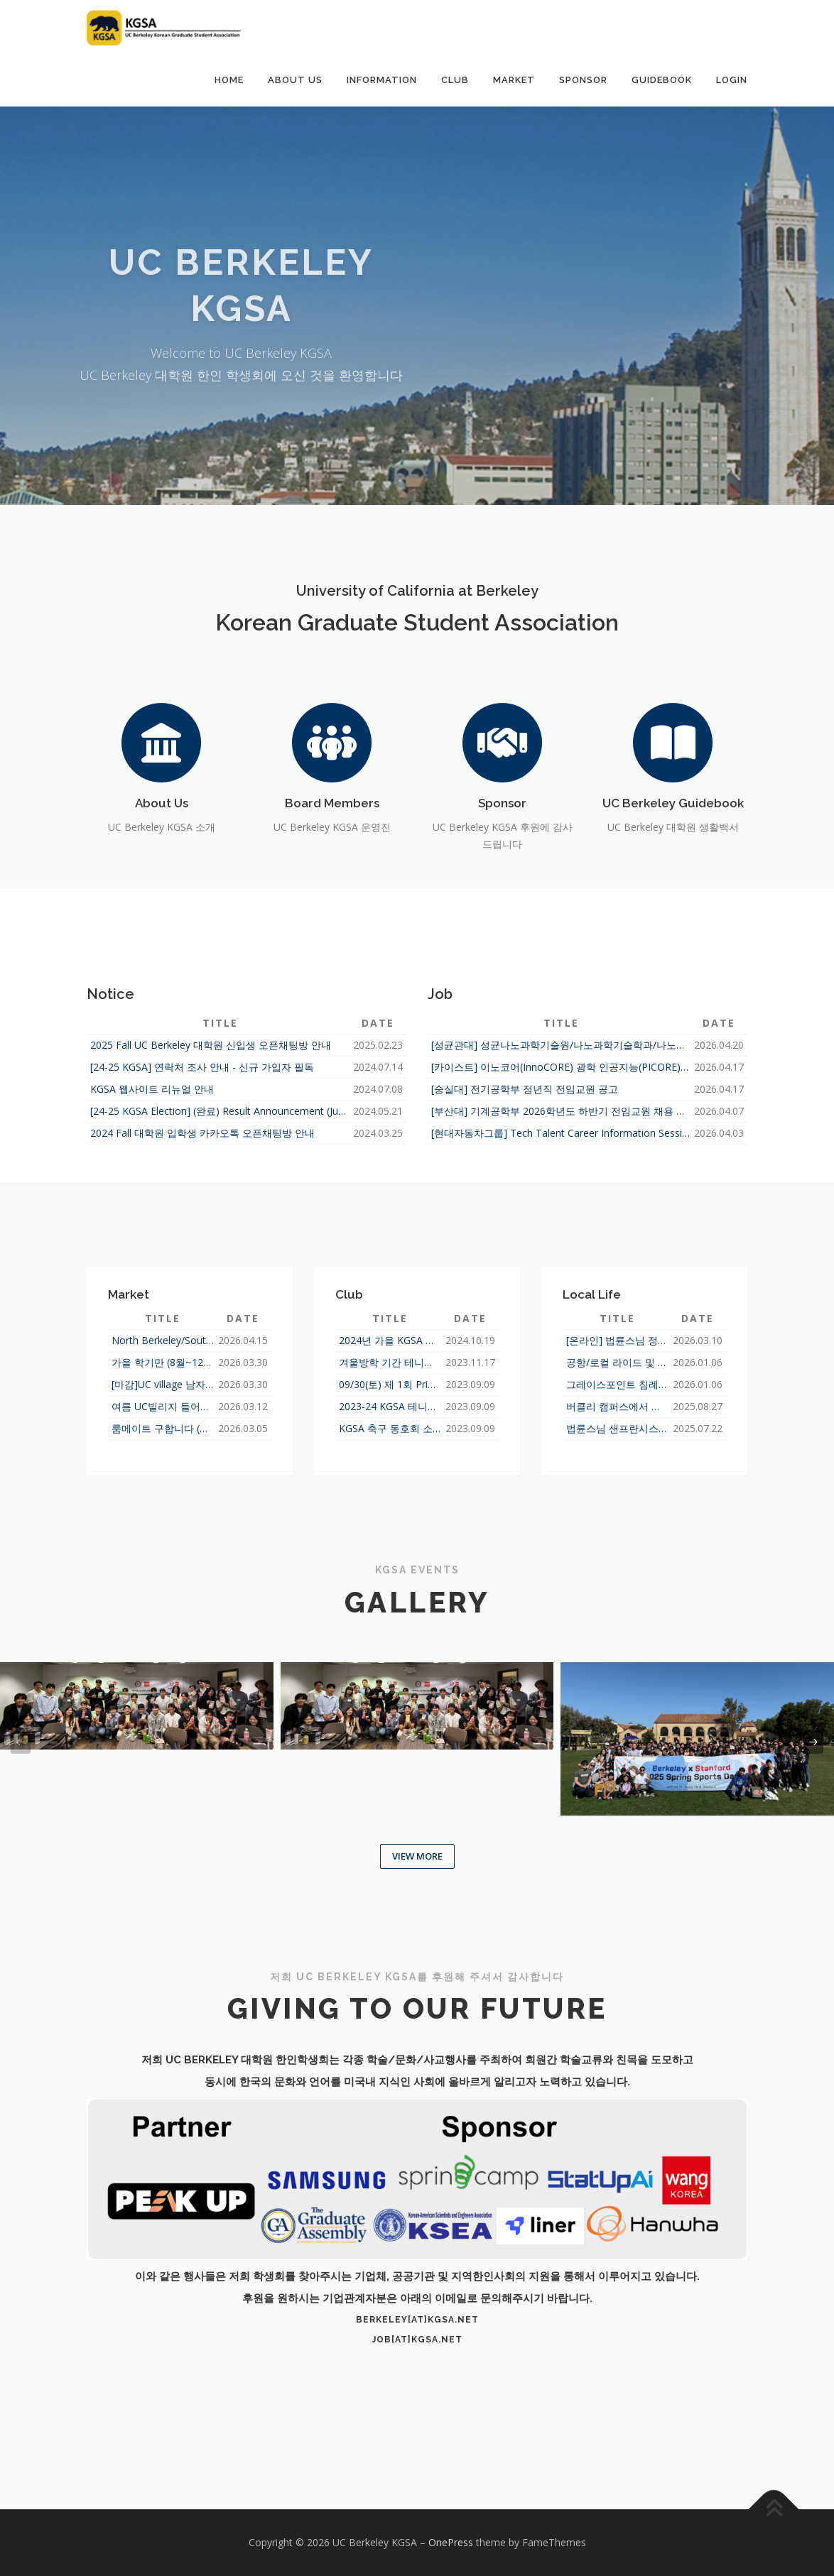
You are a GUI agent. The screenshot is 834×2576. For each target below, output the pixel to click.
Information (382, 80)
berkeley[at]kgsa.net (417, 2320)
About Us (295, 80)
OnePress (450, 2542)
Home (229, 80)
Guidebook (662, 80)
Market (514, 80)
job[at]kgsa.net (417, 2340)
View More (417, 1856)
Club (455, 80)
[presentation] (21, 1742)
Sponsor (583, 80)
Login (731, 80)
